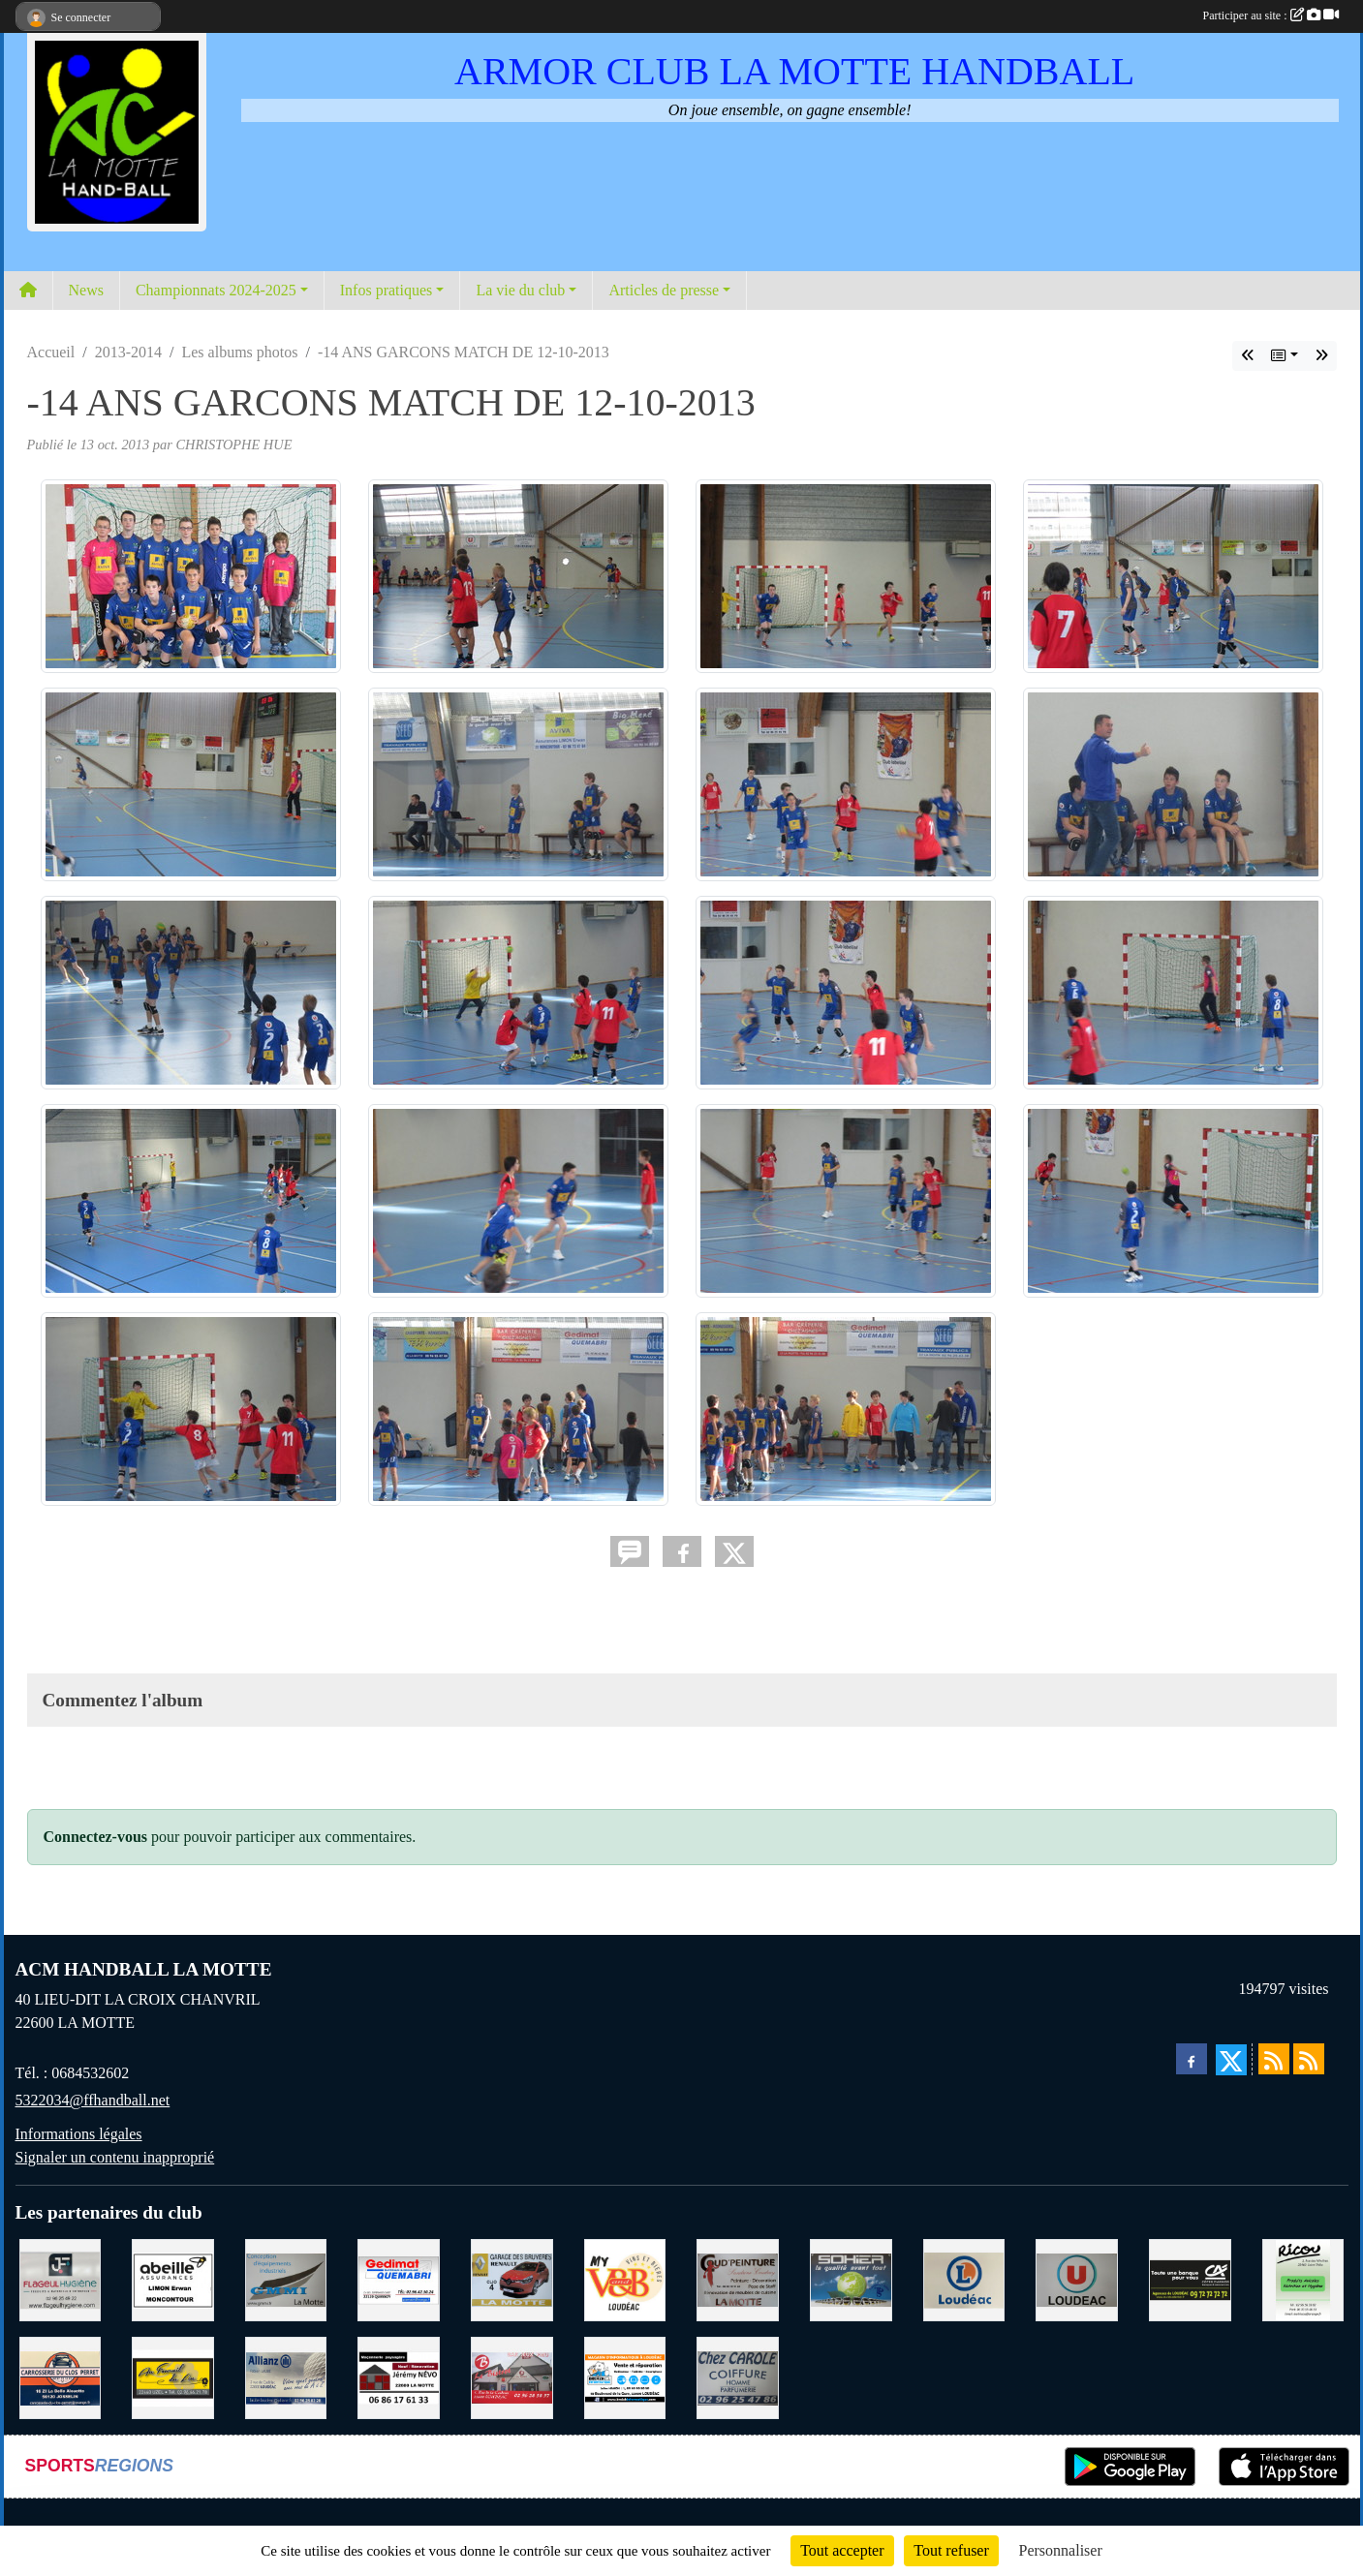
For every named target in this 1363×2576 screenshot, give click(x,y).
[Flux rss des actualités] (1273, 2058)
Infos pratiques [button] (386, 290)
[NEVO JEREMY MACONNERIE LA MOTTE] (398, 2376)
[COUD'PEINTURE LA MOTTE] (738, 2278)
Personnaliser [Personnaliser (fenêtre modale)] (1060, 2550)
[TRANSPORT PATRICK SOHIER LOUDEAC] (851, 2278)
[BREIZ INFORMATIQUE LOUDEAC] (625, 2376)
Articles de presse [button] (663, 290)
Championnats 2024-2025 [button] (216, 290)
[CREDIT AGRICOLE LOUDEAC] (1190, 2278)
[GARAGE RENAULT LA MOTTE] (512, 2278)
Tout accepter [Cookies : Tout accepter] (841, 2550)
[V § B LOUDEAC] (625, 2278)
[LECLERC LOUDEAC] (964, 2278)
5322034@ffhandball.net (92, 2100)
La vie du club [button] (520, 290)
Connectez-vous (96, 1836)
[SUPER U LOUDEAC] (1077, 2278)
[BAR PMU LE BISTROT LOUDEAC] (512, 2376)
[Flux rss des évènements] (1308, 2058)
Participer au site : (1271, 15)
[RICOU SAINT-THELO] (1303, 2278)
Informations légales (78, 2134)
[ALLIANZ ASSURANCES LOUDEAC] (286, 2376)
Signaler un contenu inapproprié (115, 2157)
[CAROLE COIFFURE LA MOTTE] (738, 2376)
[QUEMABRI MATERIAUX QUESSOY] (398, 2278)
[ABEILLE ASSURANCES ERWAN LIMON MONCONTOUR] (173, 2278)
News (86, 290)
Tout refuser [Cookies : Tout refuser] (951, 2550)
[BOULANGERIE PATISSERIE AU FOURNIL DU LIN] (173, 2376)
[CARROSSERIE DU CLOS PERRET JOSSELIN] (60, 2376)
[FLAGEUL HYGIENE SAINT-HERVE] (60, 2278)
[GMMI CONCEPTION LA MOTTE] (286, 2278)
